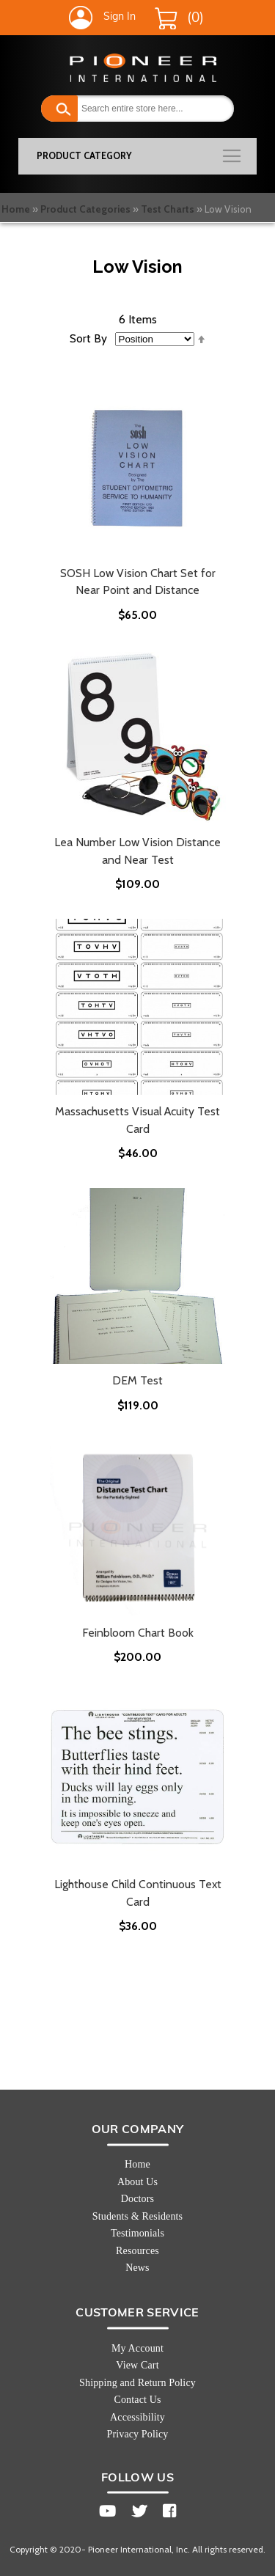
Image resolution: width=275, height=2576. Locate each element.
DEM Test (137, 1380)
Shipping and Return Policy (137, 2382)
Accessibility (137, 2417)
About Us (137, 2181)
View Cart (137, 2365)
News (137, 2267)
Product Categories (85, 209)
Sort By (88, 338)
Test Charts (167, 209)
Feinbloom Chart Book (138, 1633)
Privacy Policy (137, 2434)
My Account (137, 2348)
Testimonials (137, 2233)
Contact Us (137, 2399)
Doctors (137, 2198)
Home (15, 209)
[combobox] (137, 108)
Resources (137, 2250)
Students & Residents (137, 2216)
